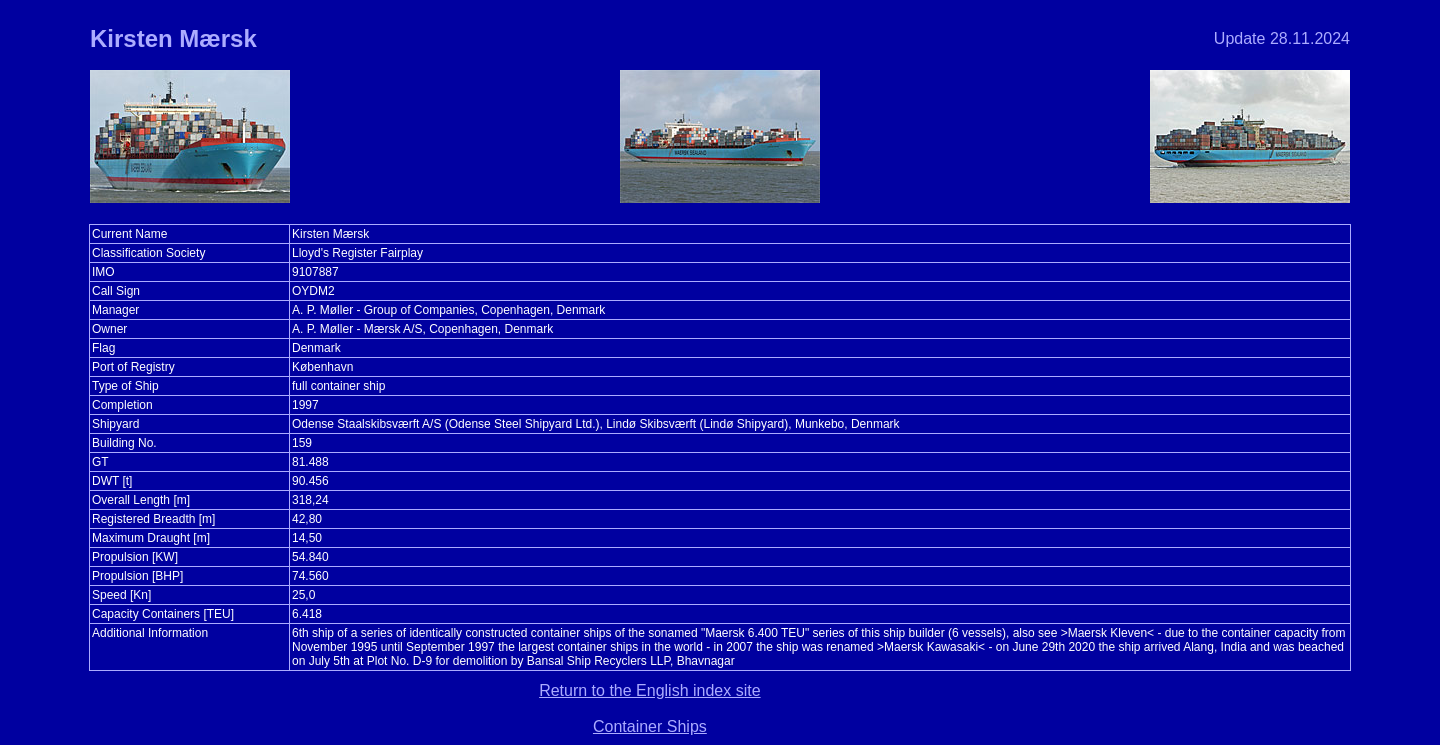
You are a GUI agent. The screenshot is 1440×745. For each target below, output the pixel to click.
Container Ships (650, 726)
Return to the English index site (649, 690)
